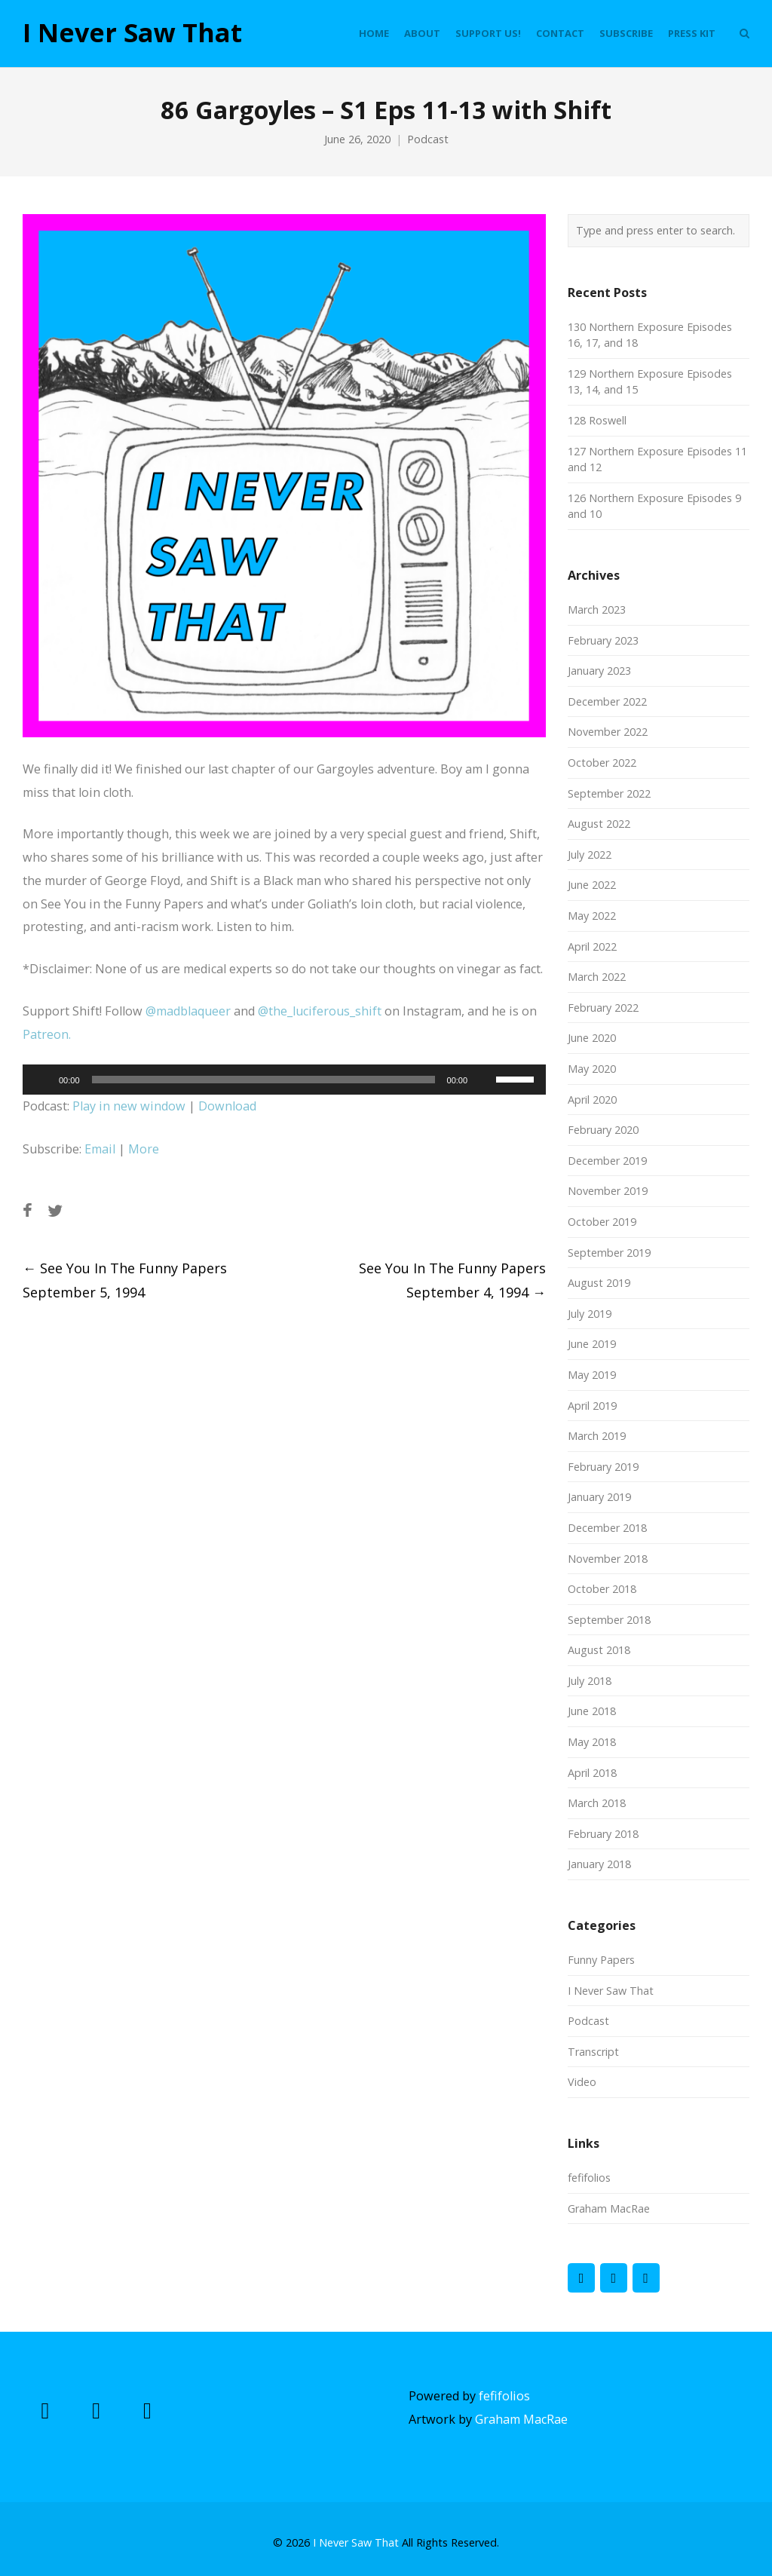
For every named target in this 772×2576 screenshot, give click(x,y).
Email (99, 1149)
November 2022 (608, 731)
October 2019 (602, 1221)
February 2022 (603, 1007)
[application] (284, 1079)
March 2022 (597, 976)
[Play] (42, 1079)
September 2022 (609, 793)
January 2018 (599, 1864)
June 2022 (592, 885)
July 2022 (589, 854)
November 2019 (608, 1191)
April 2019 (592, 1405)
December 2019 (607, 1160)
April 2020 (592, 1099)
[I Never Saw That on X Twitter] (613, 2278)
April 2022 (592, 946)
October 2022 (602, 762)
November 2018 (608, 1558)
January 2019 (599, 1497)
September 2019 (609, 1252)
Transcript (593, 2052)
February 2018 (603, 1834)
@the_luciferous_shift (319, 1011)
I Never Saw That (132, 33)
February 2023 (603, 640)
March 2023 (597, 609)
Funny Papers (601, 1960)
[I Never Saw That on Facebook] (581, 2278)
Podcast (428, 139)
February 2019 (603, 1467)
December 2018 (607, 1528)
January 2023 (599, 670)
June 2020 (592, 1038)
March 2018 (597, 1803)
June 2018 (592, 1711)
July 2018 (589, 1681)
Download (227, 1106)
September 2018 (609, 1620)
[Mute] (484, 1079)
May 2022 (592, 915)
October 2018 (602, 1589)
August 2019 (599, 1283)
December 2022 (607, 701)
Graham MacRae (609, 2208)
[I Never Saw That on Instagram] (646, 2278)
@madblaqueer (188, 1011)
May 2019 (592, 1375)
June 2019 (592, 1344)
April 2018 (592, 1773)
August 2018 (599, 1650)
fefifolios (589, 2177)
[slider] (263, 1079)
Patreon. (47, 1034)
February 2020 (603, 1130)
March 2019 (597, 1436)
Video (582, 2082)
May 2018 (592, 1742)
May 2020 (592, 1068)
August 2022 (599, 823)
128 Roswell (597, 420)
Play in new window (128, 1106)
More (143, 1149)
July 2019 (589, 1313)
